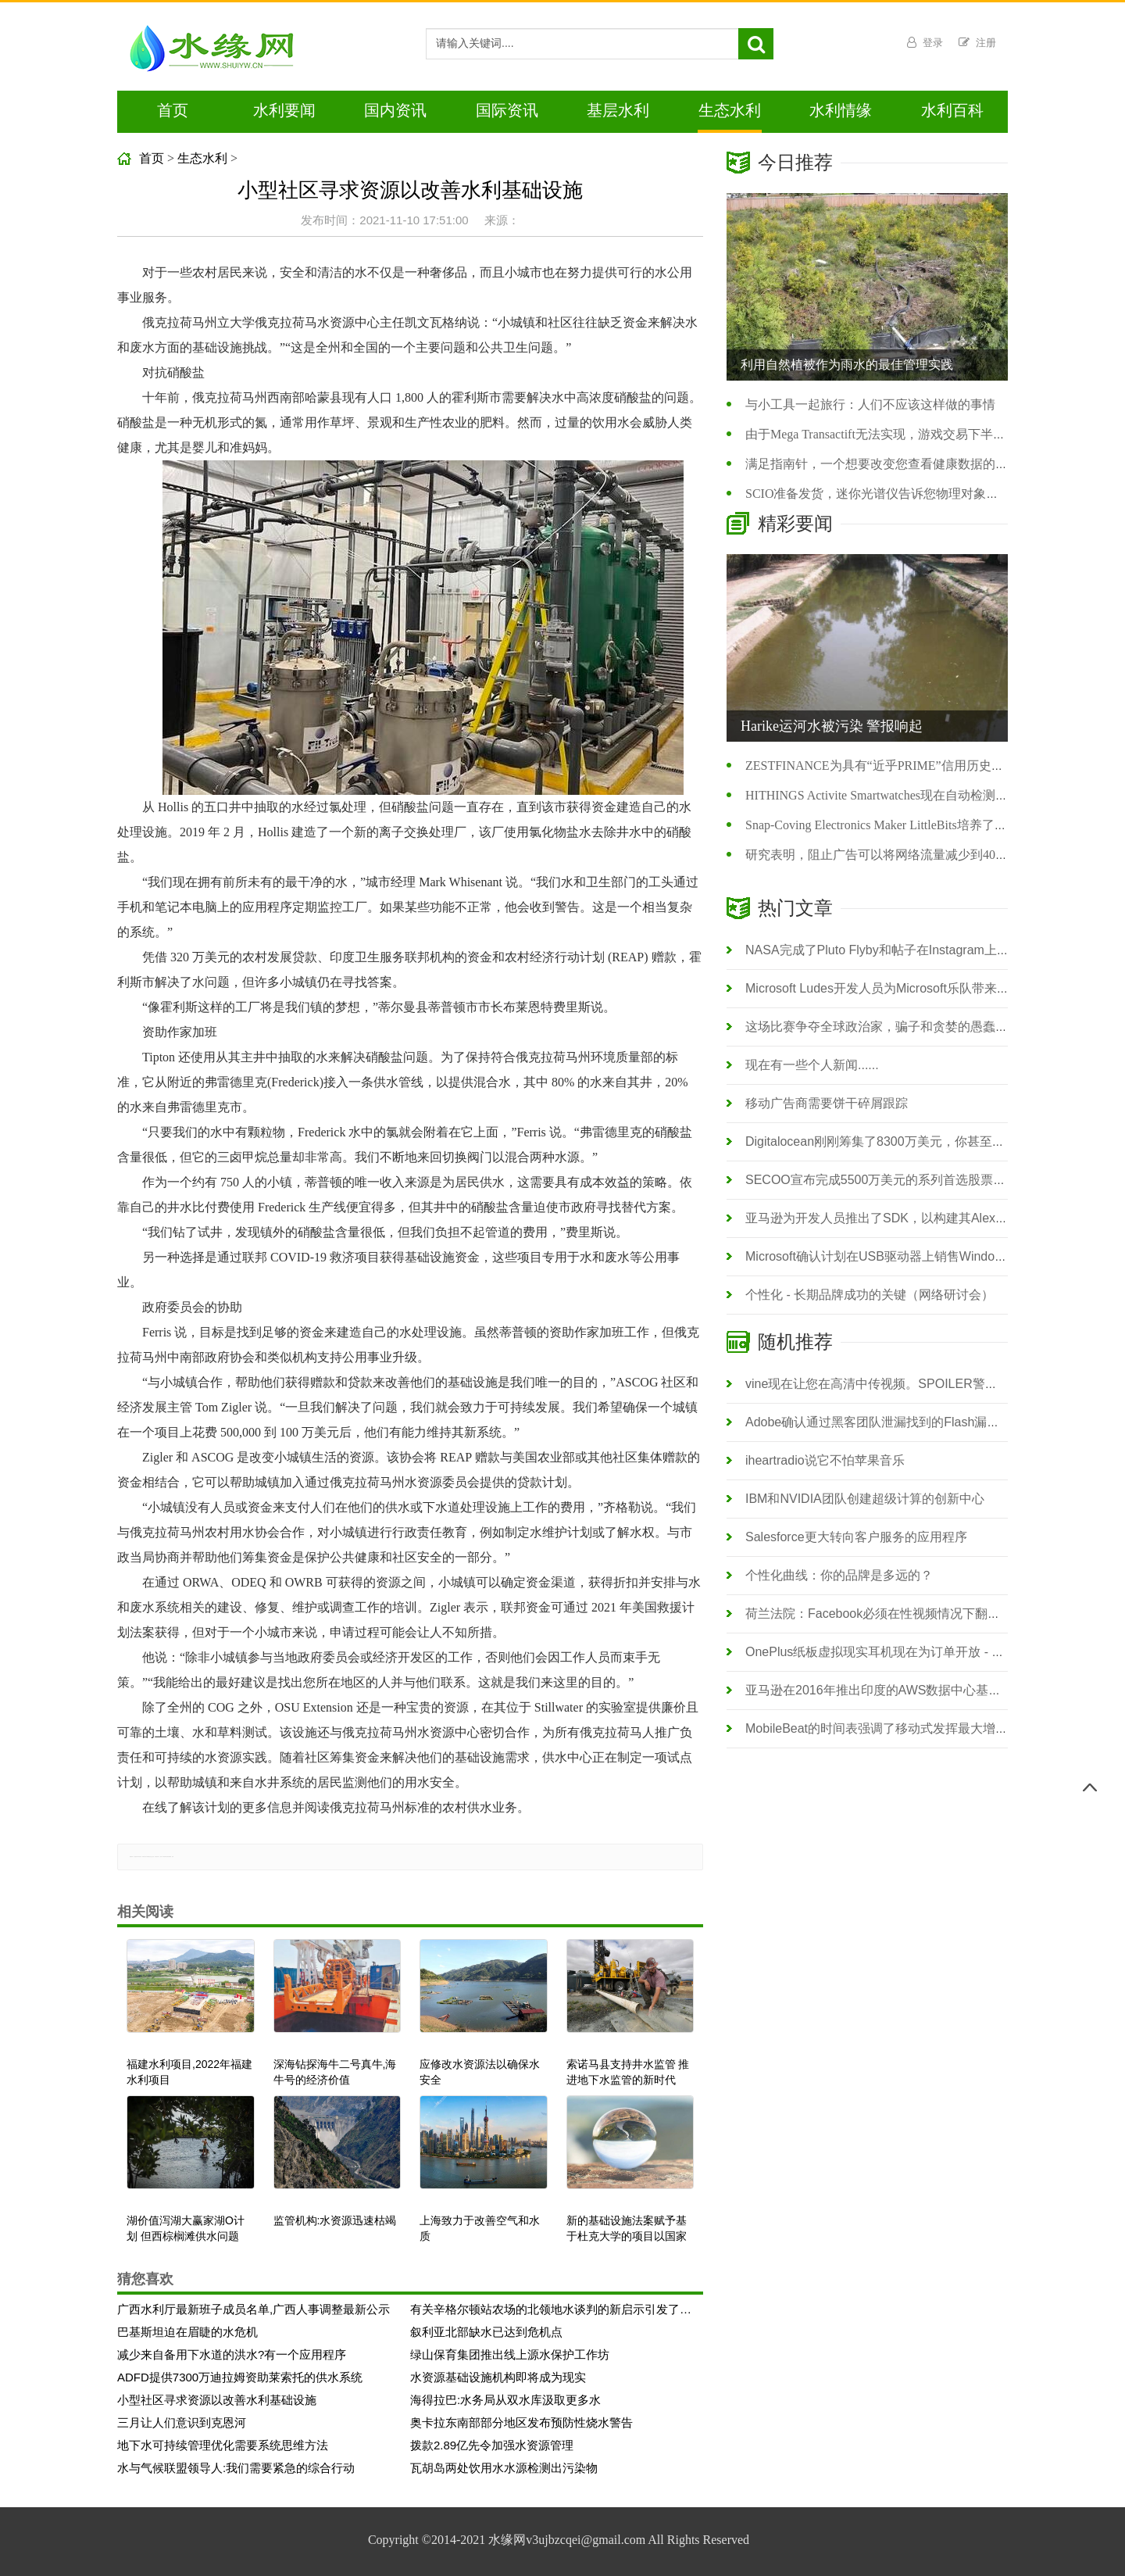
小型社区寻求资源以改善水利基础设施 (216, 2399)
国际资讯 (507, 110)
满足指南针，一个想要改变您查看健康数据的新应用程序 (901, 463)
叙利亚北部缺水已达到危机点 (486, 2331)
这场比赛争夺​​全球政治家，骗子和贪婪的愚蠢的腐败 (889, 1026)
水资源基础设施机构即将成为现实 (498, 2377)
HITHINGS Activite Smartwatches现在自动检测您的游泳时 (901, 795)
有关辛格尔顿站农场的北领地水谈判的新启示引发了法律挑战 (550, 2309)
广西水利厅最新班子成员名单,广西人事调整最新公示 (253, 2309)
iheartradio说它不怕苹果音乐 (825, 1460)
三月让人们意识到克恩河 (181, 2422)
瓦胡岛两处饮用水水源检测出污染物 (504, 2467)
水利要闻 (284, 110)
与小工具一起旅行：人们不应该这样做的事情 (870, 404)
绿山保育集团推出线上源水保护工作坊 (509, 2354)
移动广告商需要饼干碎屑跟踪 (826, 1103)
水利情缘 (840, 110)
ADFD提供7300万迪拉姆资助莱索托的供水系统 (239, 2377)
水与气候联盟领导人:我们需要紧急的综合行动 (236, 2467)
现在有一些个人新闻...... (812, 1065)
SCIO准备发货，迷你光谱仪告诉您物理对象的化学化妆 (896, 493)
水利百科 (952, 110)
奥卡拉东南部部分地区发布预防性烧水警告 (521, 2422)
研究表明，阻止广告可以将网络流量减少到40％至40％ (895, 854)
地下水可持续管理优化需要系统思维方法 (222, 2445)
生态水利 (729, 110)
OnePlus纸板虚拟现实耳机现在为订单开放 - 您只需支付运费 (912, 1651)
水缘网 (507, 2539)
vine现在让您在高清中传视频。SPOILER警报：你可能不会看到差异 (934, 1383)
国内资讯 (395, 110)
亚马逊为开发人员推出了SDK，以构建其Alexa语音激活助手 (911, 1218)
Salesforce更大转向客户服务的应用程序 (856, 1537)
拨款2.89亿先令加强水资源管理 (491, 2445)
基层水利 (618, 110)
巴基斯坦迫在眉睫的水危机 (187, 2331)
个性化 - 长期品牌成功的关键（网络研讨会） (869, 1294)
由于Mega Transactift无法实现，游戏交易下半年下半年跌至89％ (919, 434)
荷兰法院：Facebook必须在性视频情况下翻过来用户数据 (903, 1613)
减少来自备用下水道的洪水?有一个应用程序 (231, 2354)
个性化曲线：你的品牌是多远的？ (839, 1575)
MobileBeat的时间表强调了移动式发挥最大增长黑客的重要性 (914, 1728)
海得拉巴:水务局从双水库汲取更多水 (505, 2399)
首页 (172, 110)
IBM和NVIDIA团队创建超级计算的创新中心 (864, 1498)
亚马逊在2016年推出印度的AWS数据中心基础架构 (885, 1690)
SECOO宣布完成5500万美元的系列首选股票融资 (881, 1179)
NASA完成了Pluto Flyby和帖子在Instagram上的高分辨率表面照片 (927, 950)
